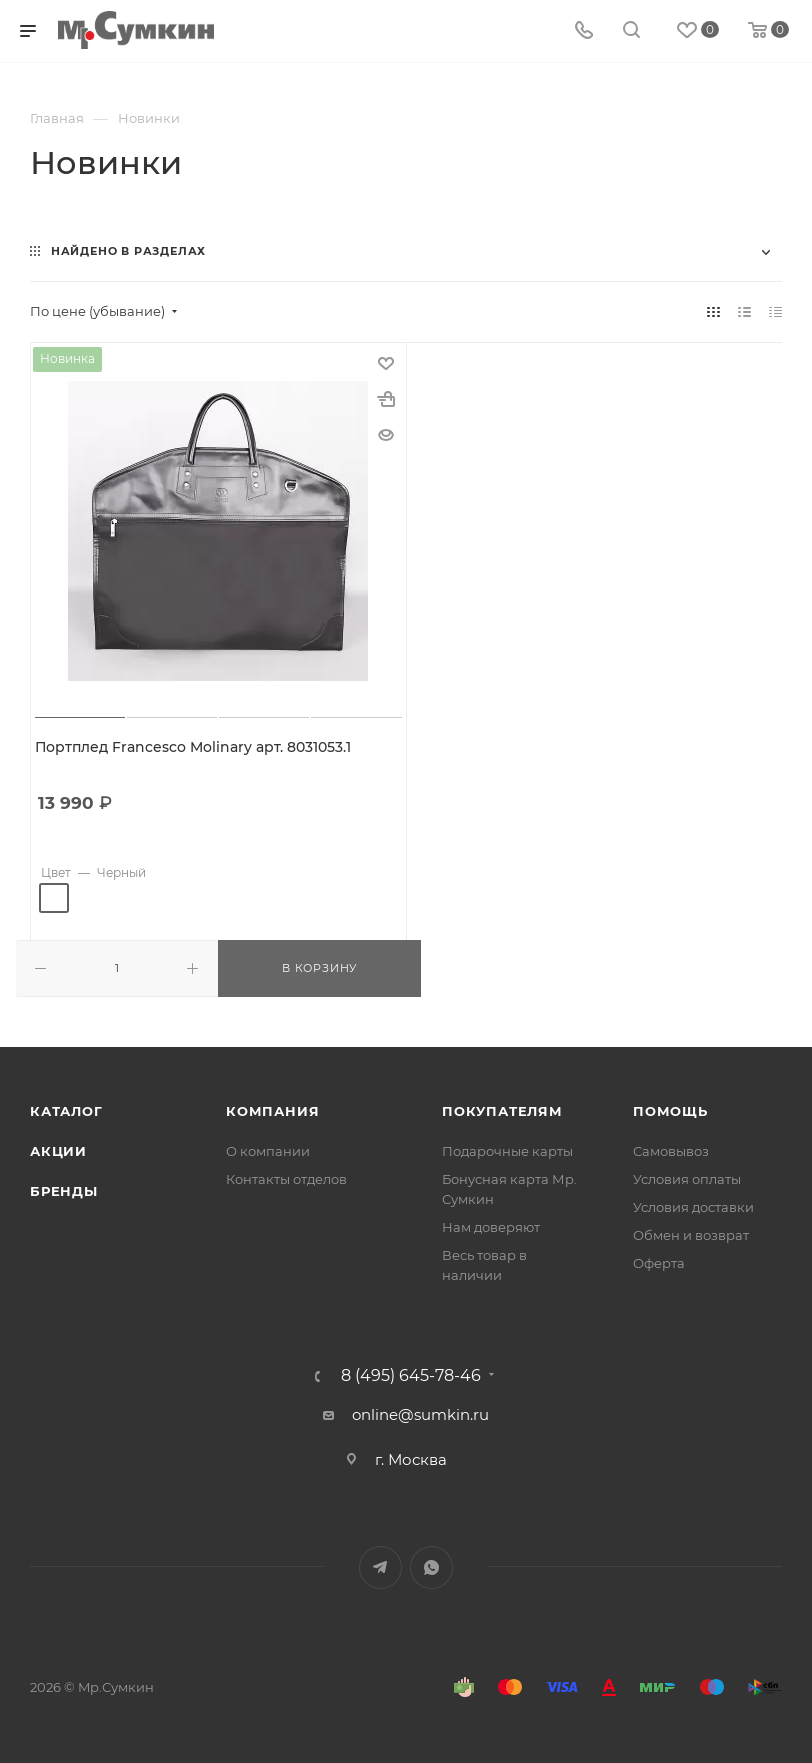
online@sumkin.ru (420, 1413)
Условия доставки (693, 1206)
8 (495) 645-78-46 (411, 1375)
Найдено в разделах (128, 251)
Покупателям (502, 1110)
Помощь (670, 1110)
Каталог (66, 1110)
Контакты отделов (286, 1178)
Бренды (64, 1190)
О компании (268, 1150)
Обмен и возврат (691, 1234)
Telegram (380, 1566)
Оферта (659, 1262)
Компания (272, 1110)
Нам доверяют (491, 1226)
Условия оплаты (687, 1178)
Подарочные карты (507, 1150)
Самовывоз (671, 1150)
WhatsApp (431, 1566)
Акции (58, 1150)
